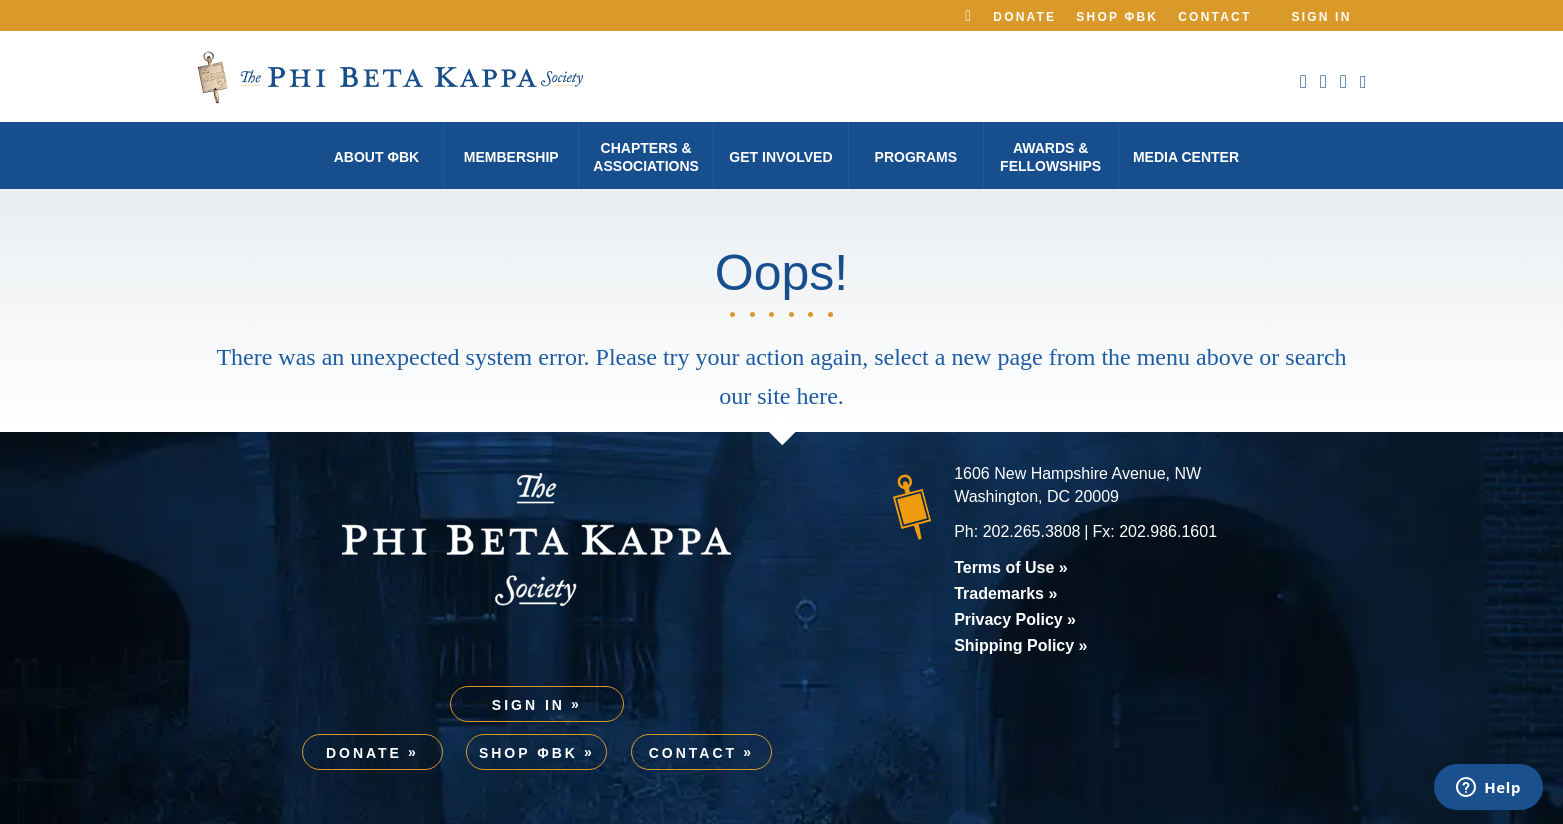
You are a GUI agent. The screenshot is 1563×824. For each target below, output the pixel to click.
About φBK (376, 157)
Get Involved (780, 157)
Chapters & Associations (646, 157)
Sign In (1321, 17)
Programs (916, 157)
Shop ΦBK (1117, 17)
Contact (1214, 17)
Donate (1024, 17)
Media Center (1186, 157)
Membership (511, 157)
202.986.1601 (1168, 531)
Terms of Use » (1011, 567)
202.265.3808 (1032, 531)
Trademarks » (1005, 593)
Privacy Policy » (1015, 619)
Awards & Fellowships (1050, 157)
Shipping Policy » (1020, 645)
